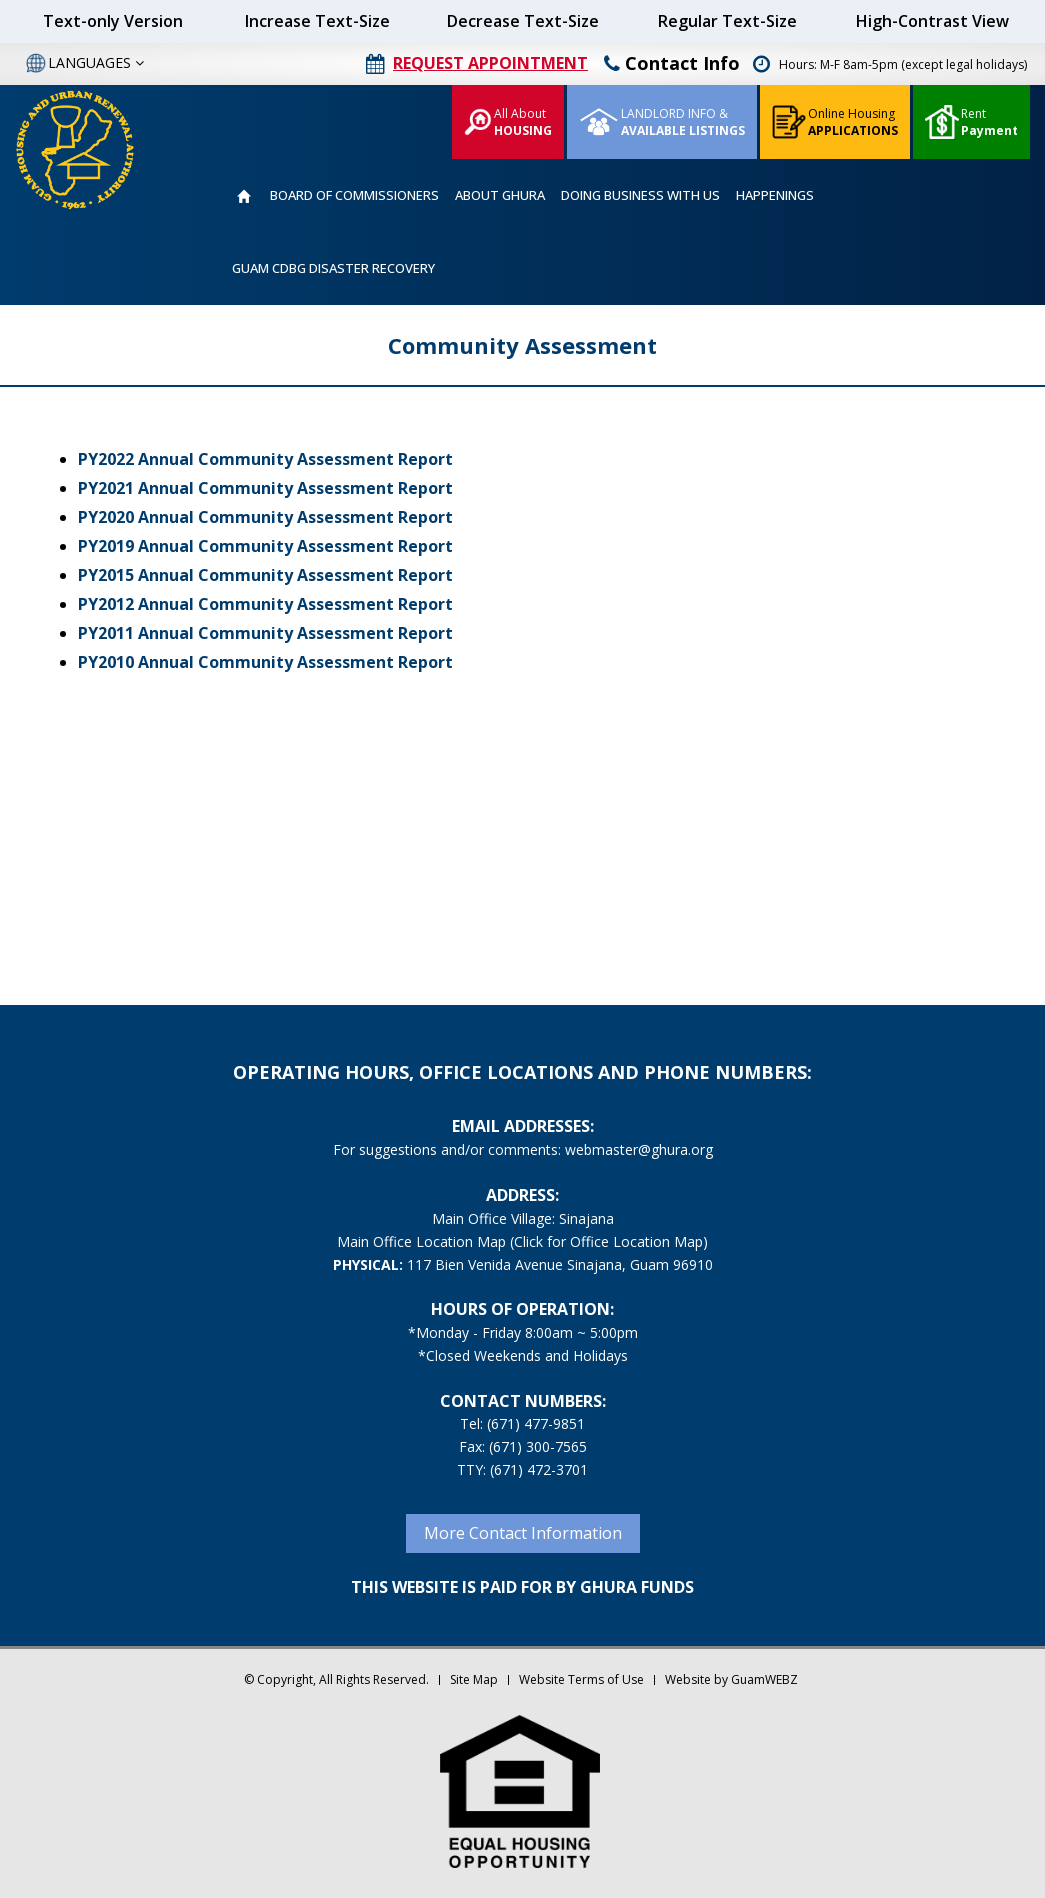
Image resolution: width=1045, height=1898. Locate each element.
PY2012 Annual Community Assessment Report (265, 604)
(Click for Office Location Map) (609, 1241)
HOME (243, 196)
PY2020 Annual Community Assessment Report (265, 517)
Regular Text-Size (727, 21)
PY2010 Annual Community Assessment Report (265, 662)
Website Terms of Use (581, 1679)
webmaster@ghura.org (639, 1149)
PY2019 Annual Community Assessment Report (265, 546)
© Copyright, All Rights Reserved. (336, 1679)
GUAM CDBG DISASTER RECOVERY (333, 268)
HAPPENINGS (775, 195)
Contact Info (672, 63)
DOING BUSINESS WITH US (640, 195)
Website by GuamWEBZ (731, 1679)
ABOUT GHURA (500, 195)
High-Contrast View (932, 21)
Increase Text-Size (317, 21)
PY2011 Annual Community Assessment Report (265, 633)
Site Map (474, 1679)
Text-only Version (113, 21)
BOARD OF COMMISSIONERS (354, 195)
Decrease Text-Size (523, 21)
